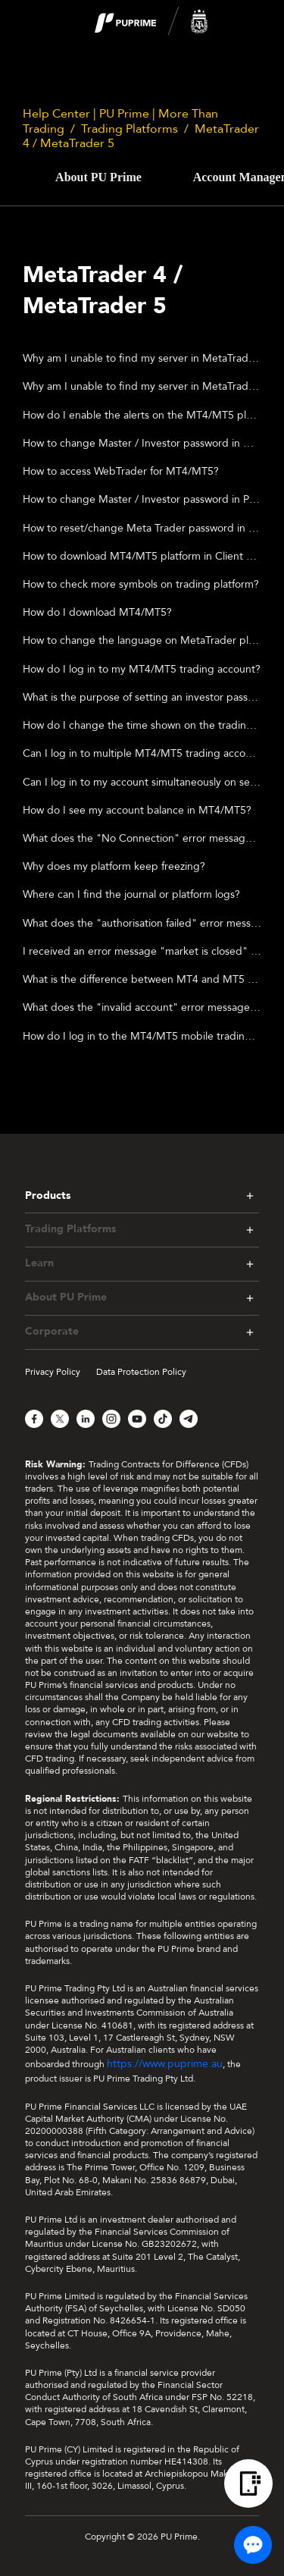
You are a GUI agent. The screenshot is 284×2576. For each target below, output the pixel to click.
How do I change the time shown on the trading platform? (142, 725)
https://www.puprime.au (165, 2064)
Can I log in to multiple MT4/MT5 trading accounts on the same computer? (142, 753)
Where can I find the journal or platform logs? (131, 894)
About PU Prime (98, 177)
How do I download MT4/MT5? (97, 612)
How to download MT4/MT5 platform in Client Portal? (142, 556)
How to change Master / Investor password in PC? (142, 499)
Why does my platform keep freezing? (114, 866)
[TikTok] (163, 1419)
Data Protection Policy (141, 1372)
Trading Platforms (129, 129)
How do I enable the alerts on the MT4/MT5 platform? (142, 415)
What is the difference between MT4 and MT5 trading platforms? (142, 979)
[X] (60, 1419)
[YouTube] (137, 1419)
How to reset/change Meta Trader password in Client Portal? (142, 528)
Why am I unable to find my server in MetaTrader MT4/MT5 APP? (142, 358)
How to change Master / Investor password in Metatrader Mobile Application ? (142, 443)
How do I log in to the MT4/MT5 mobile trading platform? (142, 1036)
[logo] (151, 22)
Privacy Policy (52, 1372)
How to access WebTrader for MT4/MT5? (121, 471)
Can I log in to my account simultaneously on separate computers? (142, 782)
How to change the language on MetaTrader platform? (142, 640)
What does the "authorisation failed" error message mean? (142, 923)
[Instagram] (111, 1419)
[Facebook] (34, 1419)
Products (47, 1195)
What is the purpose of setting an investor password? (142, 697)
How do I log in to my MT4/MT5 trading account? (142, 669)
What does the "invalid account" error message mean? (142, 1007)
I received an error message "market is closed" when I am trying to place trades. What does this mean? (142, 951)
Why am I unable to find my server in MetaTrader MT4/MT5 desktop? (142, 386)
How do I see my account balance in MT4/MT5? (137, 810)
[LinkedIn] (85, 1419)
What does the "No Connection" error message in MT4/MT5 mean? (142, 838)
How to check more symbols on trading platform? (141, 584)
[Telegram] (188, 1419)
